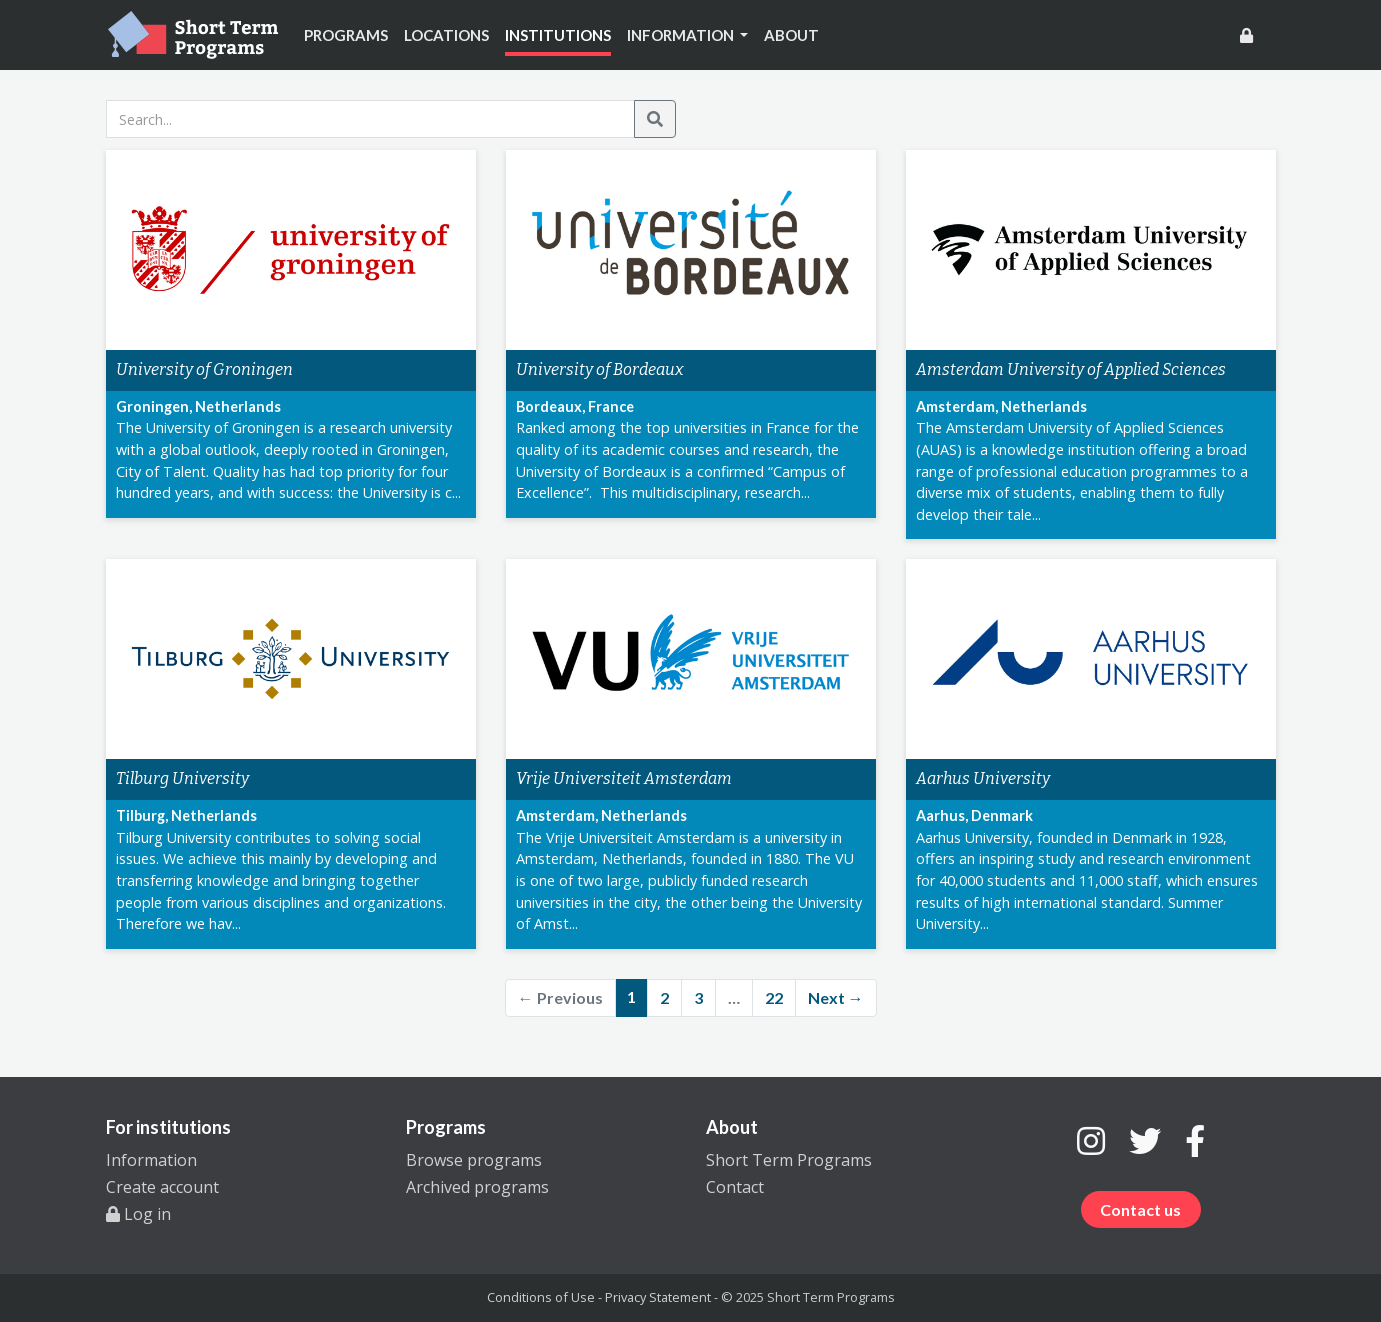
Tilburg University (182, 778)
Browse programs (474, 1160)
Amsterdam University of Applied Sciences (1071, 369)
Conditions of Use (541, 1297)
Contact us (1140, 1209)
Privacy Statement (658, 1297)
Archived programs (477, 1187)
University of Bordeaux (600, 369)
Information (151, 1160)
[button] (688, 35)
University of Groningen (204, 369)
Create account (162, 1187)
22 (774, 997)
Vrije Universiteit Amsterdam (624, 778)
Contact (735, 1187)
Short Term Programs (789, 1160)
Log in (138, 1214)
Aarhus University (983, 778)
